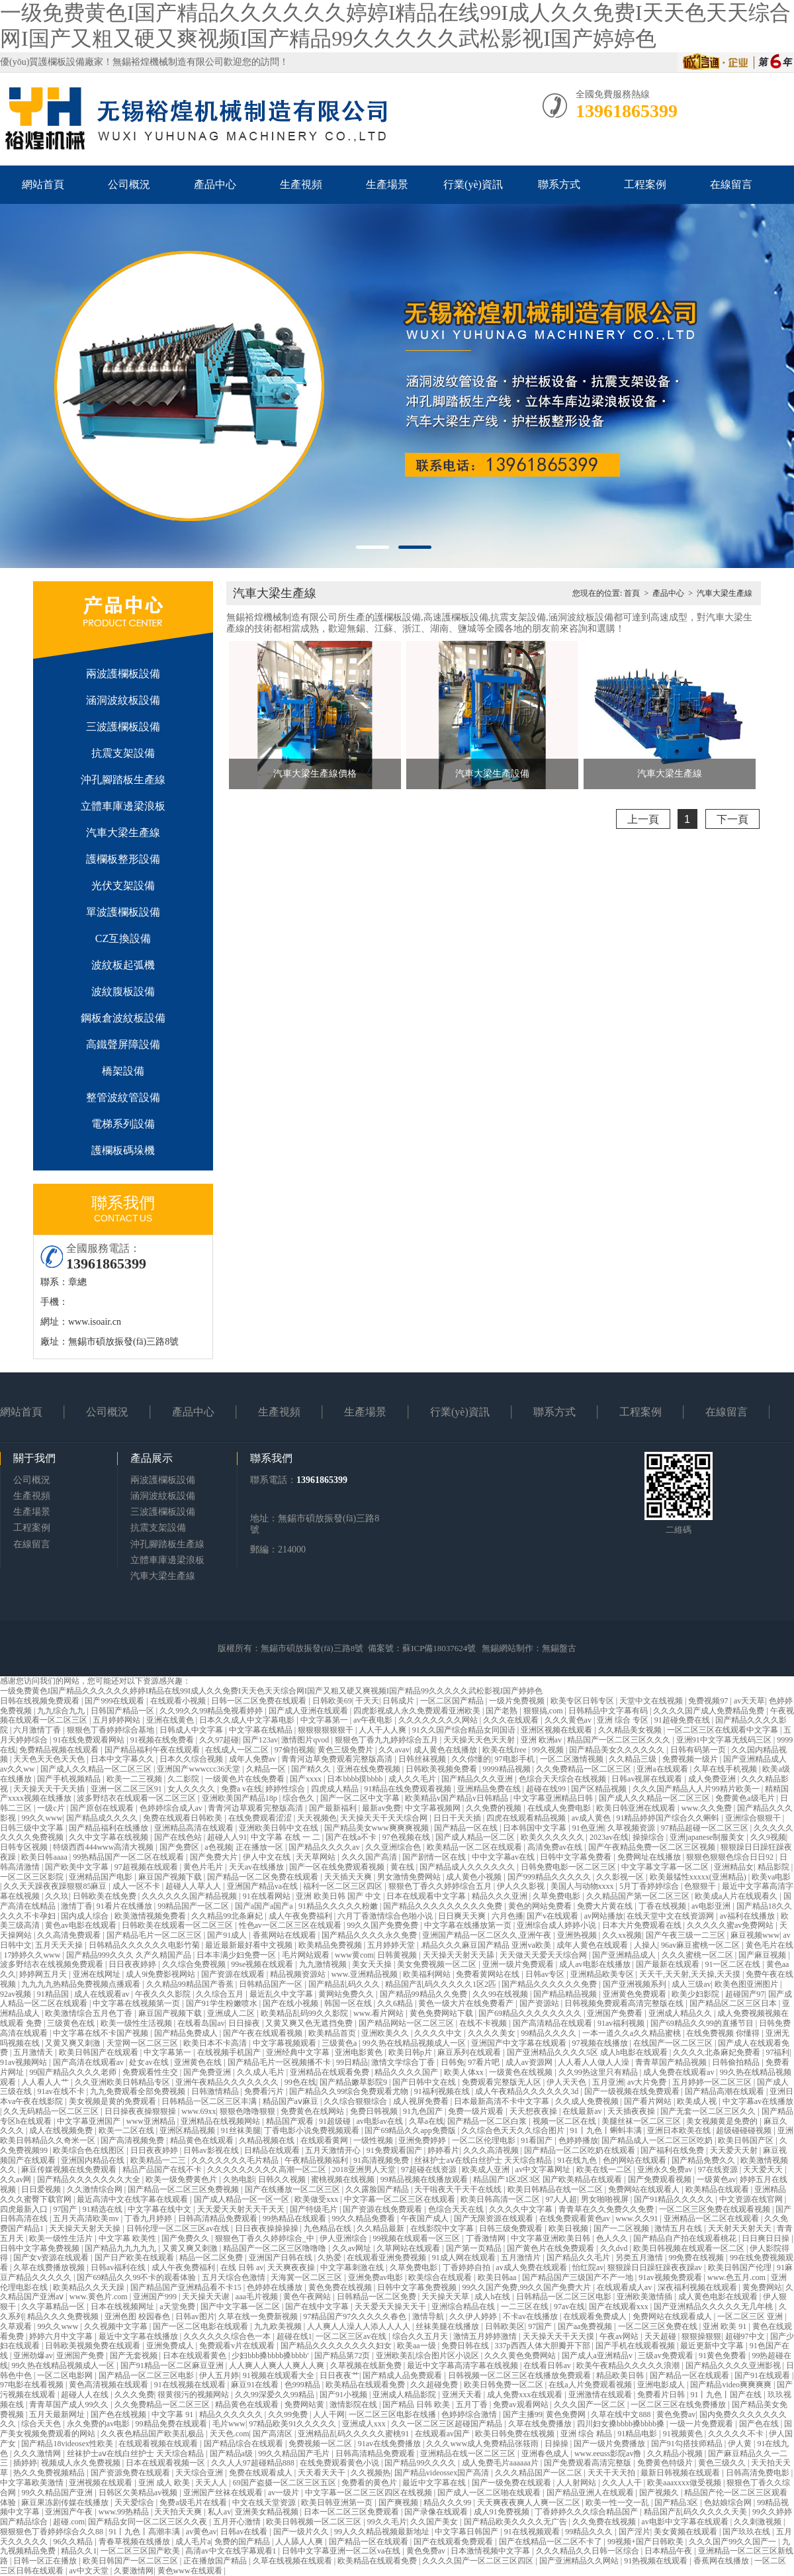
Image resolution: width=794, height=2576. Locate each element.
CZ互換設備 (123, 938)
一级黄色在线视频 (521, 2072)
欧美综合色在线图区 (89, 2150)
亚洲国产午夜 (70, 2511)
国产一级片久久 (302, 2531)
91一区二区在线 (733, 1964)
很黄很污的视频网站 (194, 2394)
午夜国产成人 (426, 2218)
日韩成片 (399, 1700)
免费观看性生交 (151, 2072)
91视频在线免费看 (163, 1739)
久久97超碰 (219, 1739)
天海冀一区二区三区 (307, 2277)
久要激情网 (134, 2570)
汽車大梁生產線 (123, 832)
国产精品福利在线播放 (109, 1828)
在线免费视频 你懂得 (724, 2033)
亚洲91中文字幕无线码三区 (724, 1739)
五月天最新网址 (58, 2414)
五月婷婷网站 (117, 1720)
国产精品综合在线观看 (244, 2443)
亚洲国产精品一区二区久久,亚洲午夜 (487, 1935)
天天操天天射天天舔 (459, 1955)
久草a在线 (426, 2121)
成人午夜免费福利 (301, 1916)
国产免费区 (180, 1847)
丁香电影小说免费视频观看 (312, 2130)
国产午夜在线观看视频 (263, 2033)
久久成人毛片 (262, 2072)
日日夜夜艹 (339, 2375)
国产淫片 (634, 2531)
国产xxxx (307, 1779)
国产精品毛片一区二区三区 (155, 1935)
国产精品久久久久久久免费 (550, 1984)
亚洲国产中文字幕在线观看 (519, 2043)
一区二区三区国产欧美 (141, 2550)
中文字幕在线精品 (261, 1730)
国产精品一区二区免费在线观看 (263, 1877)
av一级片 (284, 2492)
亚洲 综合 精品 (587, 2433)
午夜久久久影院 (164, 1994)
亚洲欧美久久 (386, 2033)
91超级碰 (336, 2121)
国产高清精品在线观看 (553, 2023)
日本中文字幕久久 (123, 1759)
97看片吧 (485, 2062)
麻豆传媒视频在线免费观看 (69, 2169)
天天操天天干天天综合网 (384, 1818)
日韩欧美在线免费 (105, 1896)
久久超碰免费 (435, 2384)
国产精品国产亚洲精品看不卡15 (186, 2287)
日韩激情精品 (216, 2091)
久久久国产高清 (370, 1857)
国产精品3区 (677, 2502)
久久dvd (615, 2248)
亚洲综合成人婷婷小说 (557, 1925)
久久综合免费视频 (195, 1964)
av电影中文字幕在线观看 (685, 2521)
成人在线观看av (102, 1994)
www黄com (354, 1955)
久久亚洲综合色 (394, 1847)
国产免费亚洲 (208, 2072)
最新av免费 (381, 1808)
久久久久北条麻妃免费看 (717, 2052)
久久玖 (57, 1896)
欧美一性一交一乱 (618, 2502)
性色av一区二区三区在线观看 (291, 1925)
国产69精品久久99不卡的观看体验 (137, 2277)
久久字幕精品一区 (54, 2306)
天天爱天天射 (735, 2150)
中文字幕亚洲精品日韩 (554, 1798)
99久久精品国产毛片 (294, 2453)
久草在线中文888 (621, 2414)
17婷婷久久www (32, 1955)
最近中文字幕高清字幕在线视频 (463, 2365)
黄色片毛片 (204, 1867)
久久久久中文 (439, 2033)
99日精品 (352, 2062)
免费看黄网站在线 (488, 1974)
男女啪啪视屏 (606, 2199)
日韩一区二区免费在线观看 (259, 1700)
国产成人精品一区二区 (476, 1837)
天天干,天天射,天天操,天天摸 (690, 1974)
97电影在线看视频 (33, 2384)
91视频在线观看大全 (279, 2375)
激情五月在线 (679, 2228)
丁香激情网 (486, 2238)
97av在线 (569, 2306)
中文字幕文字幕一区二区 (666, 1867)
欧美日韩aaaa (45, 1857)
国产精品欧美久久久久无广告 (516, 2521)
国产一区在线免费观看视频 (337, 1867)
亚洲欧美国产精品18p (240, 1798)
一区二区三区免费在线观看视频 (715, 2209)
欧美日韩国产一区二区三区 (131, 2560)
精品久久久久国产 (407, 2072)
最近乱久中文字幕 (282, 1994)
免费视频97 (709, 1700)
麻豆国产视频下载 (171, 1877)
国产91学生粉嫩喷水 (222, 2003)
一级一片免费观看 (702, 2423)
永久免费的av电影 (99, 2423)
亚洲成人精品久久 (681, 2013)
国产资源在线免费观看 (383, 2209)
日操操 (557, 2443)
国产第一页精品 (475, 2248)
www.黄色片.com (99, 2296)
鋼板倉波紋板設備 (123, 1018)
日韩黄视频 (398, 1955)
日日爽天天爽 (463, 1916)
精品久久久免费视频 (64, 2316)
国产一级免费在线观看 (512, 2482)
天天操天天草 (446, 2296)
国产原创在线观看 (103, 1808)
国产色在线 (760, 2423)
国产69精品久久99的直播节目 (703, 2023)
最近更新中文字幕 (713, 2345)
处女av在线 (149, 2062)
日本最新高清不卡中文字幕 (502, 2101)
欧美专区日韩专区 (583, 1700)
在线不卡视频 (484, 2023)
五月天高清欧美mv (86, 2218)
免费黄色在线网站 (313, 2111)
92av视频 (16, 1994)
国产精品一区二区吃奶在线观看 (580, 2150)
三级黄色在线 (72, 2023)
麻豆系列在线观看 (470, 2052)
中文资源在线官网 (752, 2199)
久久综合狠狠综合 (356, 2101)
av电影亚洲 (711, 1906)
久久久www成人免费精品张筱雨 (483, 2443)
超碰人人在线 (85, 2394)
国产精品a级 (232, 2453)
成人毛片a (192, 2541)
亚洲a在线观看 (663, 1769)
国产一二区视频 (622, 2228)
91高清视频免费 (382, 2160)
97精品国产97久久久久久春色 (355, 2316)
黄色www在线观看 (190, 2570)
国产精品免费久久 (704, 2160)
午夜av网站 (619, 2336)
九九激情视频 (324, 1964)
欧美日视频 (569, 2228)
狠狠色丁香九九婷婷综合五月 (387, 1739)
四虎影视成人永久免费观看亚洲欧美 (417, 1710)
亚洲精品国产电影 (101, 1877)
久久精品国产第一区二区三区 (638, 1896)
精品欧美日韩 (621, 2375)
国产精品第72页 (343, 2355)
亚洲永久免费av (665, 2169)
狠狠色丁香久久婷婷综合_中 (265, 2238)
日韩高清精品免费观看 (218, 2218)
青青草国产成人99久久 (69, 2404)
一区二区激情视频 (572, 1759)
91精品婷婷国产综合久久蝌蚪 (668, 1818)
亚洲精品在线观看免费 (330, 2072)
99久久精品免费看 (364, 2218)
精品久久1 (79, 2550)
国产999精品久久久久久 (550, 1877)
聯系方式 (559, 184)
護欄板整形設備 (123, 859)
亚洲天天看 (463, 2394)
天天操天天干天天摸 (559, 2336)
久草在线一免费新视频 (259, 2316)
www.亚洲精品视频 (365, 1974)
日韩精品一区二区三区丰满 (210, 2101)
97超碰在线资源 (430, 2169)
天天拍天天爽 (179, 2511)
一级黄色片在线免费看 (246, 1779)
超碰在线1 (294, 2336)
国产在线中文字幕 (318, 2306)
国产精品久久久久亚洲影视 (734, 2365)
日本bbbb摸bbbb (355, 1779)
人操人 (646, 1945)
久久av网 (16, 2179)
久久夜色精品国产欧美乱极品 (153, 2433)
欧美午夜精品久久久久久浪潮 (629, 2365)
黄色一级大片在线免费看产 (466, 2003)
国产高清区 (273, 2433)
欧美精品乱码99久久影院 (305, 2013)
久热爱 (330, 2257)
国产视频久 (660, 2492)
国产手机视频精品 (70, 1779)
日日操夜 (245, 2023)
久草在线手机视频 (726, 1769)
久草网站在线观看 (409, 2248)
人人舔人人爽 (300, 2541)
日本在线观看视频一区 (166, 2462)
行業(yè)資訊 (473, 184)
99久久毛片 (387, 2521)
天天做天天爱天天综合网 (544, 1955)
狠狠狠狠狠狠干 (326, 1730)
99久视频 (549, 1749)
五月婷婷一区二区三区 (713, 2082)
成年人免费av (253, 1759)
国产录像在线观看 (437, 2511)
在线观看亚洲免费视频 (387, 2257)
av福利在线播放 (748, 1916)
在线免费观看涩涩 (261, 1818)
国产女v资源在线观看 (52, 2257)
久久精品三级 (633, 1759)
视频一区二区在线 (565, 2121)
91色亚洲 (588, 1828)
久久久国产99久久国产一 (733, 2541)
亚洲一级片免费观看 (519, 1964)
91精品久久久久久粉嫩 (339, 1906)
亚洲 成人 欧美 (165, 2482)
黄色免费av (675, 2414)
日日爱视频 (42, 2189)
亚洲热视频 (578, 1935)
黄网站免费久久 (347, 1994)
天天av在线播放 (257, 1867)
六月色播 (507, 1916)
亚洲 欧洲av (542, 1739)
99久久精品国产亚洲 (58, 2492)
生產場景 (387, 184)
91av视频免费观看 (671, 2277)
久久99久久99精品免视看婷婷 (212, 1710)
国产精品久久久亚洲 (478, 1779)
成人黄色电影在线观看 (719, 2296)
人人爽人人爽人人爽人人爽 (277, 2365)
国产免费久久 (186, 2238)
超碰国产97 (745, 1994)
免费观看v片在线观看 (238, 2345)
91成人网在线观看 (465, 2257)
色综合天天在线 (457, 2209)
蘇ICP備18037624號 (439, 1648)
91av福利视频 (621, 2023)
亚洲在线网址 (97, 1974)
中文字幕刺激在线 (353, 2267)
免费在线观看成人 (261, 2472)
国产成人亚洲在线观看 (309, 1710)
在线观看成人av (625, 2287)
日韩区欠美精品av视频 (139, 2492)
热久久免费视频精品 (50, 2472)
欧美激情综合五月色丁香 (89, 2013)
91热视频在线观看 (656, 2560)
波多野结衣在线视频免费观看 (52, 1964)
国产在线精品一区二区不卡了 (551, 2541)
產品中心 (215, 184)
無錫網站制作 (507, 1648)
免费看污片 (265, 2091)
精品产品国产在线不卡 (163, 2169)
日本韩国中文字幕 (535, 1828)
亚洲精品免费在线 (490, 1788)
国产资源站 (540, 2003)
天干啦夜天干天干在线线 (459, 2189)
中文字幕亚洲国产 (89, 2121)
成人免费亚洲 (713, 1779)
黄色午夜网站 (308, 2296)
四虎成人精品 (336, 1788)
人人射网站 (577, 2482)
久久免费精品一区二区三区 (584, 1769)
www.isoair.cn (94, 1322)
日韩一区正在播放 (46, 2560)
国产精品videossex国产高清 (442, 2472)
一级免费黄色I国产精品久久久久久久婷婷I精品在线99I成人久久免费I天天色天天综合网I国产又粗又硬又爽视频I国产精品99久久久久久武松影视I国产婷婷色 (271, 1690)
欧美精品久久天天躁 (89, 2287)
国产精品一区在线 (467, 1828)
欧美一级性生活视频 (137, 2023)
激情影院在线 (354, 2404)
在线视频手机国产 (230, 2052)
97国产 (66, 2209)
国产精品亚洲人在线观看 (591, 2492)
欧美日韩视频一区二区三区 (314, 2521)
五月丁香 (473, 2404)
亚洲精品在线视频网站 (221, 2121)
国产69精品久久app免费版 (411, 2130)
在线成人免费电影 (560, 1808)
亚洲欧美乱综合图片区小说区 (428, 2355)
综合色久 (299, 1798)
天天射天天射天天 (740, 2228)
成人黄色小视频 (475, 1877)
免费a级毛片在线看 (193, 2502)
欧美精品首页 (333, 2033)
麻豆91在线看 (256, 2384)
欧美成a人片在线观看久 (737, 1896)
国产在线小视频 (291, 2003)
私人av (219, 2511)
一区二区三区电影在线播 (393, 2414)
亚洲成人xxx (365, 2423)
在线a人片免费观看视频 (591, 2384)
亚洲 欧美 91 (725, 2326)
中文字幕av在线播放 (758, 2101)
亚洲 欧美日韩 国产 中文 (339, 1896)
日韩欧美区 (505, 2326)
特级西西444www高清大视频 (104, 1847)
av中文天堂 (89, 2570)
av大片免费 (647, 2082)
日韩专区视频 (25, 1847)
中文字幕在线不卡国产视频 (101, 2033)
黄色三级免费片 (346, 1749)
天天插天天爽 (349, 1877)
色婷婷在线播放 (275, 2287)
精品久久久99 (448, 2502)
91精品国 (54, 1994)
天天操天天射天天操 (85, 2228)
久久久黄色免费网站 (521, 2355)
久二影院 (184, 1779)
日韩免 (452, 2062)
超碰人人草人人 (194, 1886)
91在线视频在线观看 (191, 2384)
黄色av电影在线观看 (81, 1925)
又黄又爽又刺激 (74, 2043)
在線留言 (731, 184)
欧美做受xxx (317, 2199)
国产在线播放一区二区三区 (293, 2189)
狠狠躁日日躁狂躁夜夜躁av (655, 2267)
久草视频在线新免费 (367, 2365)
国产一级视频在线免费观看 (633, 2091)
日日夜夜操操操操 (267, 2228)
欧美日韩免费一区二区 (504, 2384)
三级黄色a (340, 2043)
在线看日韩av (547, 2365)
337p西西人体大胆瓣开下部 (543, 2345)
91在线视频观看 (533, 2531)
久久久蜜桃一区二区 (698, 1955)
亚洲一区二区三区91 (127, 1788)
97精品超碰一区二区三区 (705, 1828)
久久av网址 (352, 2248)
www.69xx (198, 2111)
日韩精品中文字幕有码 (609, 1710)
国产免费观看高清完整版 (588, 2462)
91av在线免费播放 (390, 2443)
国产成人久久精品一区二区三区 (97, 1769)
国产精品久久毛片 (579, 2257)
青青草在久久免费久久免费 (607, 2209)
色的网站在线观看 (635, 2160)
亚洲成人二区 (232, 2013)
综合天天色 (42, 2423)
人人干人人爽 (383, 1730)
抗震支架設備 (123, 753)
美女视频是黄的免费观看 (113, 2101)
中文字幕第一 (325, 1720)
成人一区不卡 (137, 1886)
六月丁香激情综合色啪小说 (386, 1916)
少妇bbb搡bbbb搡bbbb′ (271, 2355)
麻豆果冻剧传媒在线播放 (65, 2502)
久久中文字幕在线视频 (109, 1837)
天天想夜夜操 (534, 2111)
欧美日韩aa (498, 2277)
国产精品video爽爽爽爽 (731, 2384)
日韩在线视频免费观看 (40, 1700)
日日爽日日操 (766, 2238)
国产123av (260, 1739)
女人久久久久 (192, 1788)
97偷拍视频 (294, 1749)
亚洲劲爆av (32, 2355)
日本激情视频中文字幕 (491, 2550)
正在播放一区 (260, 1847)
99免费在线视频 (697, 2257)
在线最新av (582, 2111)
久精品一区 (267, 1769)
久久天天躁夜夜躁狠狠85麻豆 (56, 1886)
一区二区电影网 (66, 2375)
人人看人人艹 (46, 2082)
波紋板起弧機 (123, 965)
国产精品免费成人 (187, 2033)
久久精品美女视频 (631, 1730)
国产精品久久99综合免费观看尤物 (349, 2091)
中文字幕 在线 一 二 (286, 1837)
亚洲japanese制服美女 (708, 1837)
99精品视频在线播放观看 (425, 2179)
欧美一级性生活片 (62, 2238)
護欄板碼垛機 (123, 1150)
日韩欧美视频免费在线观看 (93, 2345)
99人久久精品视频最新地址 (382, 2531)
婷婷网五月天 (44, 1974)
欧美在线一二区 (605, 2169)
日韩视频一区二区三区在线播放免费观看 (520, 2375)
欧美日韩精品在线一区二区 (556, 2189)
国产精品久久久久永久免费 (370, 1935)
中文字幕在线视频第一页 (137, 2003)
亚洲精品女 (734, 1867)
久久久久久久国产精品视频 (190, 1896)
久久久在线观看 (512, 1720)
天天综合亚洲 (200, 2472)
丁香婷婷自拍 (467, 2267)
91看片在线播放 (125, 1906)
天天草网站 (316, 1857)
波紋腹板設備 (123, 991)
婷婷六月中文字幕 (62, 2336)
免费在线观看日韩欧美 (183, 1818)
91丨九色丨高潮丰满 (145, 2531)
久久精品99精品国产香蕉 (191, 1984)
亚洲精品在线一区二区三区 (468, 2453)
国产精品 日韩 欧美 (417, 2404)
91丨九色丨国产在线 (727, 2394)
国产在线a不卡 (352, 1837)
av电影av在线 (380, 2121)
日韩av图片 (194, 2316)
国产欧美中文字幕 (77, 1867)
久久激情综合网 (95, 2189)
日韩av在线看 (244, 2531)
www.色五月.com (737, 2277)
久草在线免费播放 (541, 2423)
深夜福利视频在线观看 (698, 2287)
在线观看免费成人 (596, 2316)
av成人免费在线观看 (532, 2267)
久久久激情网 (38, 2453)
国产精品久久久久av (324, 1847)
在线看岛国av (200, 2023)
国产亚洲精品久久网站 (580, 2560)
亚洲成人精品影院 (405, 2394)
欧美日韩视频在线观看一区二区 (689, 2248)
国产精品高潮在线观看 (725, 2091)
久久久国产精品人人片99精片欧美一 (697, 1788)
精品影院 (774, 1867)
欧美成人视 (698, 2101)
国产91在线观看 (763, 2375)
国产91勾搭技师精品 (688, 2443)
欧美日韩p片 (411, 2052)
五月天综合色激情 (234, 2277)
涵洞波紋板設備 (123, 700)
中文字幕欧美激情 (33, 2482)
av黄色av (201, 2531)
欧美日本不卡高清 (216, 2043)
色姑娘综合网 (729, 2502)
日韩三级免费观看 (512, 2228)
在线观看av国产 (443, 2433)
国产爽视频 (399, 2502)
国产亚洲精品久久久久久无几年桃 (714, 2306)
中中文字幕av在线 (504, 1857)
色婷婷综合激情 (470, 2414)
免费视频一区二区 (321, 2443)
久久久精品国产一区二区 (539, 2472)
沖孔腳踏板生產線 (123, 779)
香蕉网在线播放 (722, 2560)
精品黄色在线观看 (203, 2140)
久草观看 (17, 2326)
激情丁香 (77, 1906)
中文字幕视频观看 (285, 2043)
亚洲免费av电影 (376, 2277)
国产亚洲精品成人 (625, 1955)
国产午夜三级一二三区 (686, 1935)
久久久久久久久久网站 (439, 1720)
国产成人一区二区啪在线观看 (490, 2492)
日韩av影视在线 (211, 2150)
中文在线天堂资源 (265, 2502)
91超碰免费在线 (683, 1720)
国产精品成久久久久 (103, 1818)
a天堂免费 (178, 2306)
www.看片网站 (379, 2013)
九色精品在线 (328, 2228)
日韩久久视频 (283, 2179)
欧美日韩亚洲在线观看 (637, 1808)
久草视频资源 (632, 1828)
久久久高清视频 (492, 2150)
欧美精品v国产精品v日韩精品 (457, 1798)
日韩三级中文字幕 (33, 1828)
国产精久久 (312, 1769)
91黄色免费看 (723, 2355)
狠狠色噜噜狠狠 (248, 2111)
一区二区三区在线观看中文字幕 (723, 1730)
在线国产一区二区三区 (674, 2043)
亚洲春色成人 (546, 2453)
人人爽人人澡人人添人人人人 (359, 2326)
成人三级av (691, 1984)
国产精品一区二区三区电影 (147, 2375)
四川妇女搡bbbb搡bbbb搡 (621, 2423)
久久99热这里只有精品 (599, 2072)
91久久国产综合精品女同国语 (464, 1730)
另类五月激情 (640, 2257)
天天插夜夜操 (632, 2111)
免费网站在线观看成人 (673, 2316)
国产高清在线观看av (89, 2062)
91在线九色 (578, 2160)
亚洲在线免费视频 (369, 1769)
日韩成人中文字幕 (192, 1730)
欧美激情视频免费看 (151, 1916)
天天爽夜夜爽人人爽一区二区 (529, 2502)
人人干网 (329, 2414)
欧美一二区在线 (127, 2130)
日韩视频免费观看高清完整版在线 (624, 2003)
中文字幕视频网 (434, 1808)
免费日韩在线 (466, 2345)
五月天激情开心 (334, 2150)
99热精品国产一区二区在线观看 (129, 1857)
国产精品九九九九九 (121, 2248)
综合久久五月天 (421, 2336)
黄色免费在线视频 (341, 2287)
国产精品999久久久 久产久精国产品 (129, 1955)
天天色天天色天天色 (50, 1759)
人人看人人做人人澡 (594, 2062)
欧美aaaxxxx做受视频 (685, 2482)
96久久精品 (74, 2541)
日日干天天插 (458, 1818)
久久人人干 (623, 2482)
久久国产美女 (435, 2521)
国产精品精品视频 (566, 1994)
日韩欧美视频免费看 (442, 1769)
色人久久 (613, 2238)
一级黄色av (716, 2179)
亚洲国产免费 (81, 2355)
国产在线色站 (179, 1837)
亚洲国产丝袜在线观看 (224, 2492)
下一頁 (732, 819)
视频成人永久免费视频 (81, 2462)
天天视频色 (317, 1818)
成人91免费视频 (502, 2511)
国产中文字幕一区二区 (241, 2306)
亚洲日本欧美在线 (680, 2130)
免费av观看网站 (521, 2404)
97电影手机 (516, 1759)
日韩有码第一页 (699, 1749)
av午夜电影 (373, 1720)
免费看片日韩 (662, 2394)
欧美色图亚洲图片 (747, 1984)
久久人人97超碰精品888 (253, 2462)
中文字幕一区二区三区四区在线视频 (369, 2492)
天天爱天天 (764, 2169)
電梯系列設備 (123, 1123)
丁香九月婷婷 (149, 2218)
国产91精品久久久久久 (674, 2199)
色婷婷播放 (578, 2140)
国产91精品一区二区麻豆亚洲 (173, 2365)
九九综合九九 (62, 1710)
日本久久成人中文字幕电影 (247, 1720)
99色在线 (300, 2082)
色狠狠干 (701, 1886)
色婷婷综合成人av (172, 1808)
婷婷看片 (443, 2150)
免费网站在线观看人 (645, 2189)
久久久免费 (134, 2394)
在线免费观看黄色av (575, 2218)
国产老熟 (502, 1710)
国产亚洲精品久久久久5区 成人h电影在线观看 (588, 2052)
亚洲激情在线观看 (601, 2394)
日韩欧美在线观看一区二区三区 (178, 1925)
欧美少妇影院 (696, 1994)
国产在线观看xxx (619, 2306)
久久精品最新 (381, 2228)
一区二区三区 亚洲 (751, 2316)
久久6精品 (396, 2003)
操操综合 (649, 1837)
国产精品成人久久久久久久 (468, 1867)
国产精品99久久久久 (421, 2462)
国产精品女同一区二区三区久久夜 (148, 2521)
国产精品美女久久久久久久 (617, 1749)
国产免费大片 (215, 1857)
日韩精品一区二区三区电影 (564, 2296)
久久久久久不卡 (737, 2433)
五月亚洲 (608, 2082)
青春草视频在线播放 (135, 2541)
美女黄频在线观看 (686, 2531)
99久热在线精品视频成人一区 (415, 2043)
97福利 (777, 2052)
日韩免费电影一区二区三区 (569, 1867)
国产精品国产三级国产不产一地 (578, 2277)
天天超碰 (661, 2336)
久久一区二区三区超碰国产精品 (447, 2423)
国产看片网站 (649, 2101)
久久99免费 (289, 2414)
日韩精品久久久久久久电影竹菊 (145, 1945)
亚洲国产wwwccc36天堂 (199, 1769)
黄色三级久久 (723, 2462)
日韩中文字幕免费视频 (40, 2248)
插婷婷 (25, 2462)
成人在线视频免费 (62, 2130)
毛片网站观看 (306, 1955)
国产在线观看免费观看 (454, 2541)
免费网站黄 (305, 2404)
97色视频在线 (407, 1837)
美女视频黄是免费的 (723, 2121)
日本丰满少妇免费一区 (237, 1955)
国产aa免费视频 (586, 2326)
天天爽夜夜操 (292, 2267)
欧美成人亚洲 (486, 2169)
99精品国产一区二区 (194, 1906)
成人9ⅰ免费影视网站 (161, 1974)
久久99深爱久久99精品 (275, 2394)
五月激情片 (522, 2257)
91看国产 (537, 2140)
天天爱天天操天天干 (391, 2306)
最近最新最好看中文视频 (249, 1945)
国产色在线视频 (119, 2414)
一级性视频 (374, 2140)
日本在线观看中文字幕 (427, 1896)
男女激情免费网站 (410, 1877)
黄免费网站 (762, 2287)
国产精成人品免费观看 (403, 2375)
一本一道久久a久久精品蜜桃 (632, 2033)
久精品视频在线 (267, 2140)
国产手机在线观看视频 (636, 2345)
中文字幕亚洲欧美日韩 (551, 2238)
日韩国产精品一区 (123, 1710)
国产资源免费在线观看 (131, 2472)
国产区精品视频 (600, 1788)
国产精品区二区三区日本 (734, 2003)
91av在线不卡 (61, 2091)
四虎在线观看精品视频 (527, 1818)
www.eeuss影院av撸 (609, 2453)
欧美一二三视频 (135, 1779)
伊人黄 (741, 2443)
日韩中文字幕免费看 (576, 1857)
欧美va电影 (771, 1877)
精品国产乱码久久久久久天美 (696, 2511)
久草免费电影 (557, 1896)
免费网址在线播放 (650, 1857)
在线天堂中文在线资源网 (671, 1916)
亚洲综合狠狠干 (754, 1818)
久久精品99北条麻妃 (228, 1916)
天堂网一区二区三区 (143, 2043)
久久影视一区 (621, 1877)
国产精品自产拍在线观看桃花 (685, 2238)
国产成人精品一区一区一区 (242, 2199)
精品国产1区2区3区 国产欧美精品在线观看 (548, 2179)
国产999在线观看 (115, 1700)
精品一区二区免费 (212, 2257)
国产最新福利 (334, 1808)
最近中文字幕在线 (435, 2482)
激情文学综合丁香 (404, 2062)
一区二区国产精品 (453, 1700)
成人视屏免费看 (422, 2101)
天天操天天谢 (207, 2296)
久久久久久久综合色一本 (228, 2336)
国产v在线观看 (553, 1916)
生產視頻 (301, 184)
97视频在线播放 (601, 2043)
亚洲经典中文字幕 (298, 2052)
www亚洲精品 (151, 2121)
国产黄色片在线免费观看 (551, 2248)
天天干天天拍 (612, 2472)
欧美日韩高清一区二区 (501, 2199)
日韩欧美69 (332, 1700)
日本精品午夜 (669, 2550)
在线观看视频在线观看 (159, 2443)
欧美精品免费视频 (331, 1945)
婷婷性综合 (286, 1788)
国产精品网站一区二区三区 (407, 2023)
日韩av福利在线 (119, 2267)
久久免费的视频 (494, 1808)
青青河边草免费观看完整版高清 (337, 1759)
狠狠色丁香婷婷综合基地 (111, 1730)
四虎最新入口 (25, 2209)
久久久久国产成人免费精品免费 (709, 1710)
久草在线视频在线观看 (293, 2560)
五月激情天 (34, 2052)
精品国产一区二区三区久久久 (619, 1739)
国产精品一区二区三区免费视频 (184, 2189)
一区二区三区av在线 (352, 2336)
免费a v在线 (241, 1788)
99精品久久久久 (549, 2033)
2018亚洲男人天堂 (365, 2169)
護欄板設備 (61, 62)
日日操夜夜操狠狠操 (141, 2111)
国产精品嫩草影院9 (354, 2082)
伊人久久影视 (522, 1886)
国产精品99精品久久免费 (424, 1994)
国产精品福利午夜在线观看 (153, 1749)
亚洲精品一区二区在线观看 (712, 2218)
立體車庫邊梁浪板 (123, 806)
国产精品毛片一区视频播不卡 (280, 2062)
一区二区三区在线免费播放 (679, 2404)
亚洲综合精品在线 (464, 2306)
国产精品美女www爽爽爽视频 (377, 1828)
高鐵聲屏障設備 (123, 1044)
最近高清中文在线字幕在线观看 (133, 2199)
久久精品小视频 (676, 2453)
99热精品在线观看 (295, 2218)
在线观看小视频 (179, 1700)
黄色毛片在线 (769, 1945)
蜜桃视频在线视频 (343, 2179)
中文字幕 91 (173, 2414)
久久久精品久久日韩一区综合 (588, 2550)
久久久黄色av (569, 1720)
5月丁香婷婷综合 (650, 1886)
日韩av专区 (545, 1974)
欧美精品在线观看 (718, 2189)
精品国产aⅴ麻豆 (291, 2101)
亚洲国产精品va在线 (263, 1886)
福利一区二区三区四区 (343, 1886)
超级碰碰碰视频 (744, 2130)
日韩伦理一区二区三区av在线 (178, 2228)
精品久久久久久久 (232, 2414)
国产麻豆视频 (763, 1955)
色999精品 (303, 2384)
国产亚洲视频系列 (635, 1984)
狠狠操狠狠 (701, 2336)
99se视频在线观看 (263, 1964)
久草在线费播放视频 (50, 2267)
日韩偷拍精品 (737, 2062)
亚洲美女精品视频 (267, 2511)
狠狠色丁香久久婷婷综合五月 (441, 1886)
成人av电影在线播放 (595, 1964)
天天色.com (229, 2433)
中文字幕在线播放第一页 (468, 1925)
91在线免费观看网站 (89, 1739)
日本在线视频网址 (123, 2306)
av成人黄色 (592, 1818)
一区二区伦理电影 (484, 2140)
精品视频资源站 (299, 1974)
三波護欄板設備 (123, 726)
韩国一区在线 (349, 2003)
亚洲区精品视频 (188, 2130)
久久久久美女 (492, 2033)
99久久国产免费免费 (383, 1925)
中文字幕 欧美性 (128, 2238)
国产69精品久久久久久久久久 (531, 2013)
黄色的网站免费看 (541, 1906)
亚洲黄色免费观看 (635, 1994)
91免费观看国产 (395, 2150)
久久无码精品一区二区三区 (52, 2111)
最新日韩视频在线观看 (681, 2472)
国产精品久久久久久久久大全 (89, 2179)
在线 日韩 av (241, 2267)
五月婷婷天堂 (392, 1945)
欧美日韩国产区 (746, 2140)
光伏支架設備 (123, 885)
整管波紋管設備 (123, 1097)
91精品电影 (638, 2433)
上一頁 (643, 819)
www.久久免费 (707, 1808)
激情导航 (429, 2316)
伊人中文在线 (267, 1857)
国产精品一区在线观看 (690, 2375)
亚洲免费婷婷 (423, 2140)
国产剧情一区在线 (435, 1857)
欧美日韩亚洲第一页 (338, 2502)
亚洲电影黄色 (359, 2052)
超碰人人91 (227, 1837)
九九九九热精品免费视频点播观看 (81, 1984)
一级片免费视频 (518, 1700)
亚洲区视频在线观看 (557, 1730)
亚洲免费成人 (171, 2345)
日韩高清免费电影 (758, 2472)
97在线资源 (719, 2169)
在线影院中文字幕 (443, 2228)
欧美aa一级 (417, 2345)
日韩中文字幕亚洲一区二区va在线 (342, 2550)
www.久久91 (637, 2218)
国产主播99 (523, 2414)
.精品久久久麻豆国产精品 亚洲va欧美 (486, 1945)
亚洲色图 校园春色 (138, 2316)
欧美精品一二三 (159, 2160)
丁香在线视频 (663, 1906)
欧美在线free (505, 1749)
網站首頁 (43, 184)
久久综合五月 (220, 1994)
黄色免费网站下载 (442, 2013)
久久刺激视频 (758, 2521)
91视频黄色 (684, 2433)
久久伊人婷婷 (474, 2316)
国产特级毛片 (314, 2209)
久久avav (394, 1749)
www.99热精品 (125, 2511)
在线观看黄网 (325, 2140)
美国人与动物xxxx (583, 1886)
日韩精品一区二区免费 (377, 2296)
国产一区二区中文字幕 (361, 1798)
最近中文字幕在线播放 (139, 2336)
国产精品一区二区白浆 (488, 2121)
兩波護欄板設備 (123, 673)
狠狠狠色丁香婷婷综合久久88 (52, 2531)
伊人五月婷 (219, 2375)
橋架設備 (123, 1070)
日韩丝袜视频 (423, 1759)
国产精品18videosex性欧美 (68, 2443)
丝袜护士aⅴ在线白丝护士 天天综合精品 (483, 2160)
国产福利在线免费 (673, 2150)
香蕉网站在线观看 (285, 1935)
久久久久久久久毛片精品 (236, 2160)
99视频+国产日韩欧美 (646, 2541)
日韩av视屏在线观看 (647, 1779)
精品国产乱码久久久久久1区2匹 (441, 1984)
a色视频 (218, 1847)
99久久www (41, 1818)
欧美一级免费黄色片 (182, 2179)
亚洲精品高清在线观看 (195, 1828)
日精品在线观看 (273, 2150)
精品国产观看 (291, 2121)
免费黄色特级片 (666, 2462)
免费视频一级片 (691, 1759)
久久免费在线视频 (605, 2521)
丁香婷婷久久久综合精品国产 (587, 2511)
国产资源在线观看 (234, 1974)
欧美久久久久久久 (553, 1837)
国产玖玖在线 (747, 2531)
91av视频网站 (24, 2062)
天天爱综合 (135, 2502)
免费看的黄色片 (370, 2482)
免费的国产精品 (243, 2541)
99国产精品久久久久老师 (73, 2072)
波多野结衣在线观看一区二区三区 (137, 1798)
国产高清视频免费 (133, 2140)
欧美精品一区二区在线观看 (475, 1847)
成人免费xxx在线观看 (525, 2394)
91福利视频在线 (443, 2091)
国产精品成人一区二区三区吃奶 (658, 2140)
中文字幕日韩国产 (467, 2531)
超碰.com (69, 2521)
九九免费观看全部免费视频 (138, 2091)
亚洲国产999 (156, 2296)
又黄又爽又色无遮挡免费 (310, 2023)
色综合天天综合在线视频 (563, 1779)
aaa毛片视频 (258, 2296)
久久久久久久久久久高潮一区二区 (267, 2169)
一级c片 (51, 1808)
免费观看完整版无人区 (502, 2082)
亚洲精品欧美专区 (603, 1974)
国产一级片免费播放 (610, 2443)
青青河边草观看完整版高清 (256, 1808)
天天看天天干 (322, 2472)
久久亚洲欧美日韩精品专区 (123, 2082)
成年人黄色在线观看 (593, 1945)
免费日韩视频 (375, 2111)
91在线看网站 (267, 1896)
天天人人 (212, 2482)
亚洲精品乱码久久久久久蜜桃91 (354, 2433)
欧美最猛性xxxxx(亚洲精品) (699, 1877)
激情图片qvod (306, 1739)
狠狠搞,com (544, 1710)
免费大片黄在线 (606, 1906)
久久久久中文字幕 (521, 2209)
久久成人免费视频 (588, 2101)
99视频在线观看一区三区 (417, 2238)
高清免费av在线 (555, 1847)
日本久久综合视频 (192, 1759)
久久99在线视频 (501, 1994)
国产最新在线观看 (668, 1964)
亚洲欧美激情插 (645, 2296)
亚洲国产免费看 (615, 2013)
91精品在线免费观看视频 (408, 1788)
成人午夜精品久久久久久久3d (527, 2091)
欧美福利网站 (428, 1974)
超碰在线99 (547, 1788)
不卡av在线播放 (531, 2316)
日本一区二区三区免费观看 (352, 2511)
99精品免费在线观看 (172, 2423)
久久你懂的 (471, 1759)
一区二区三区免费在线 (658, 2326)
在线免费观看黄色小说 (340, 2462)
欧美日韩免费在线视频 (515, 2433)
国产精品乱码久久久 (345, 1984)
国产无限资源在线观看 (494, 2218)
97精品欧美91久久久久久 (293, 2423)
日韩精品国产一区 (271, 1984)
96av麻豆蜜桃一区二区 (701, 1945)
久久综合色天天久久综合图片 (513, 2130)
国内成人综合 (85, 1916)
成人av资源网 (530, 2062)
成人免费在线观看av (679, 2072)
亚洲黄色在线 (199, 2062)
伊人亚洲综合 (344, 2238)
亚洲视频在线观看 (101, 2482)
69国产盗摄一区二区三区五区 (285, 2482)
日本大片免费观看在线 (643, 1925)
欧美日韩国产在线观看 (99, 2052)
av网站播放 (603, 1916)
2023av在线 (609, 1837)
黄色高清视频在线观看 (109, 2384)
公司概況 (129, 184)
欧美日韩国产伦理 (740, 2267)
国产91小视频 (344, 2394)
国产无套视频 (134, 2355)
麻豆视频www (754, 1935)
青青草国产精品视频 (672, 2062)
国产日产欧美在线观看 (135, 2257)
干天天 (367, 1700)
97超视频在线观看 (147, 1867)
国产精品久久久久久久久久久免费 (443, 1906)
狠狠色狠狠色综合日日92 (730, 1857)
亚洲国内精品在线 (93, 2160)
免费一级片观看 (477, 2111)
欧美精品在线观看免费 (366, 2384)
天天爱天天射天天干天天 (242, 2209)
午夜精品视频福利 (317, 2160)
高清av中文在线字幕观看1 (231, 2550)
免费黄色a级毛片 (745, 1798)
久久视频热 (370, 2472)
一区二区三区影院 (33, 1877)
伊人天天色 (567, 2082)
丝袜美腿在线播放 (448, 2326)
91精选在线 (103, 2209)
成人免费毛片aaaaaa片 (501, 2462)
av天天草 (749, 1700)
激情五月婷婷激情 (486, 2336)
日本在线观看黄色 (195, 2355)
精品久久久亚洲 (500, 1896)
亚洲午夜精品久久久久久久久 (228, 2082)
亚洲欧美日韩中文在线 (279, 1828)
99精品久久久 (590, 2531)
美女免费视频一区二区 (437, 1964)
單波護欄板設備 (123, 912)
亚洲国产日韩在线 (281, 2257)
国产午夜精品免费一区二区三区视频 (652, 1847)
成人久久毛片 (413, 1779)
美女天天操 (373, 1964)
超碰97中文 (746, 2336)
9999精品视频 (508, 1769)
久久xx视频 (622, 1935)
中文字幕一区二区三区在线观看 (400, 2199)
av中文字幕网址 (543, 2169)
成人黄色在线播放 (446, 1749)
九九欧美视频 (279, 2326)
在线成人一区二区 (238, 1749)
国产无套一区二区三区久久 (709, 2111)
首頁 (632, 593)
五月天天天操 (60, 1945)
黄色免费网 (567, 2414)
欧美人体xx (465, 2072)
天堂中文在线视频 (652, 1700)
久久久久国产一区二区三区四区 (478, 2560)
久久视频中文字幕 (117, 2326)
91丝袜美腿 (241, 2130)
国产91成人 (228, 1935)
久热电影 (239, 2179)
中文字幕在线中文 (160, 2209)
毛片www (228, 2423)
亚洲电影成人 (662, 2384)
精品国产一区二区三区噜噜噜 (275, 2248)
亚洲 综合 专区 (623, 1720)
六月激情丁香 (38, 1730)
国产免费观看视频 (660, 2179)
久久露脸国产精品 (378, 2189)
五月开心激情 (238, 2521)
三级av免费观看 (666, 2355)
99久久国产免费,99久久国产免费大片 (527, 2287)
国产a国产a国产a (265, 1906)
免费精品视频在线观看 (60, 1749)
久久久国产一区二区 (590, 2404)
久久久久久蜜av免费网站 (731, 1925)
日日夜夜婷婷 (133, 1964)
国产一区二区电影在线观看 (201, 2326)
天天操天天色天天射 (480, 1739)
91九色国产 (424, 2111)
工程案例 (645, 184)
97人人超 (561, 2199)
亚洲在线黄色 (171, 1720)
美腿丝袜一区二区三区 (642, 2121)
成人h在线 (493, 2296)
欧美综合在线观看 (441, 2277)
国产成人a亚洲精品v (598, 2355)
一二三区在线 (526, 2306)
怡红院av (587, 2267)
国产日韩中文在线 (425, 2082)
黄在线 (403, 1867)
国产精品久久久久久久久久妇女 (337, 2345)
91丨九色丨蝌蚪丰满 (607, 2130)
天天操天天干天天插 (50, 1788)
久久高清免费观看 (70, 1935)
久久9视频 (768, 1837)
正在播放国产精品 (216, 2560)
